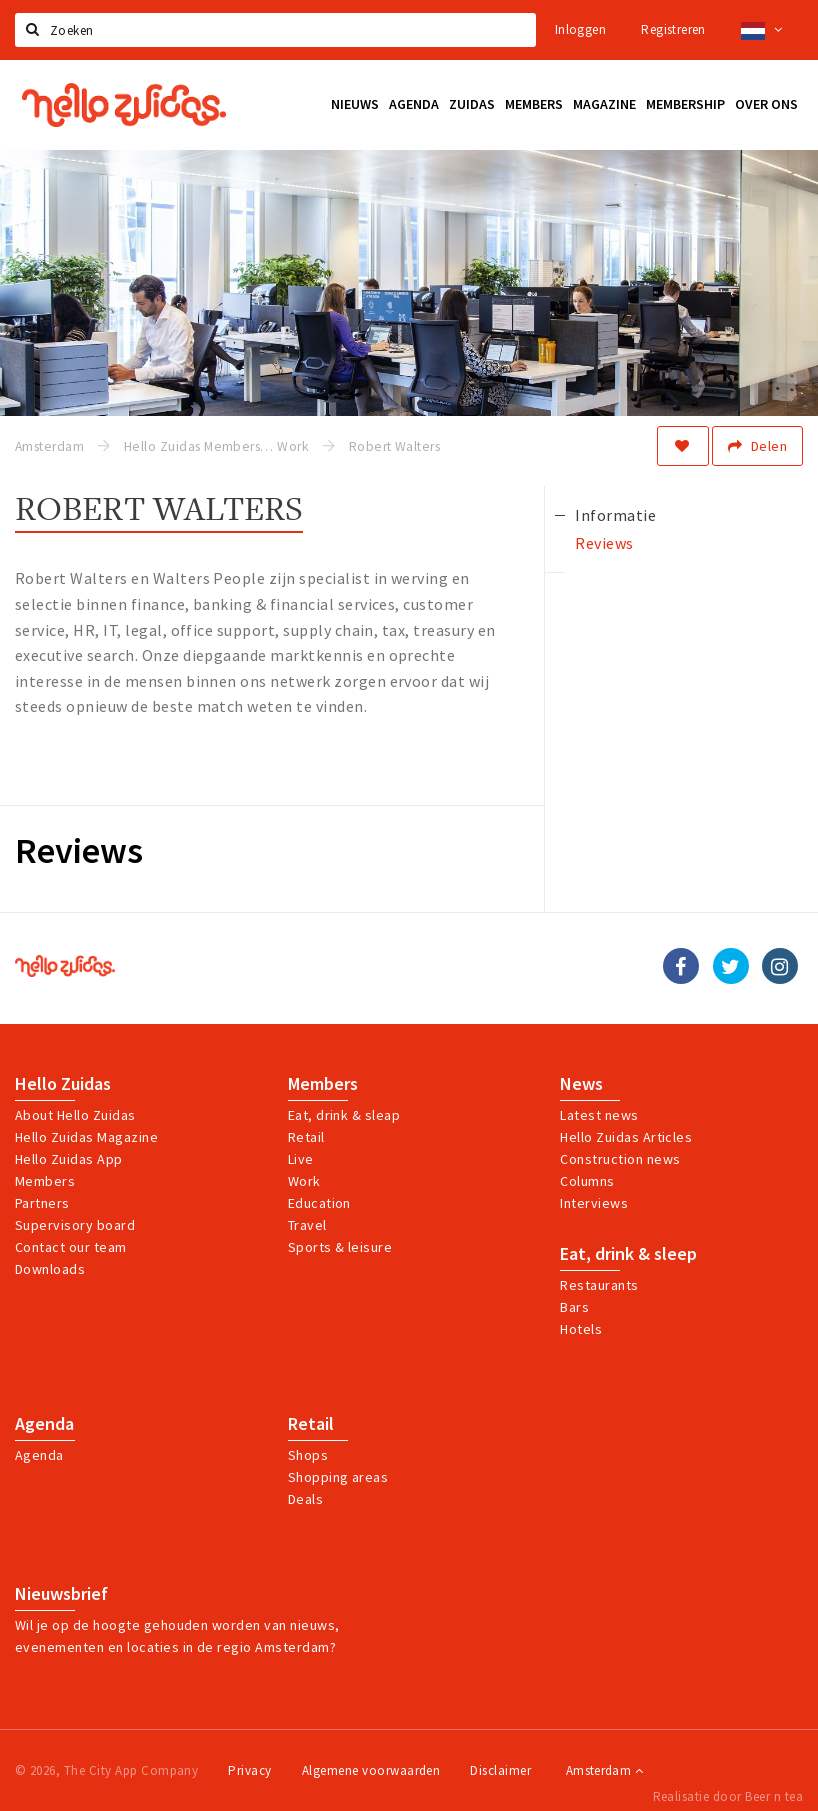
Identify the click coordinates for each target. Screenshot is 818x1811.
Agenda (44, 1424)
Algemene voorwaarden (371, 1770)
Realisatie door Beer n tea (728, 1796)
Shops (308, 1455)
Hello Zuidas (63, 1084)
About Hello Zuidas (75, 1115)
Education (319, 1203)
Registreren (673, 29)
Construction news (620, 1159)
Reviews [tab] (604, 543)
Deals (305, 1499)
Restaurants (599, 1285)
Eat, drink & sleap (344, 1115)
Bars (574, 1307)
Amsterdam (604, 1770)
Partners (42, 1203)
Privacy (249, 1770)
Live (301, 1159)
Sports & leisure (340, 1247)
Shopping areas (338, 1477)
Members (45, 1181)
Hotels (581, 1329)
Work (304, 1181)
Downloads (50, 1269)
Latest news (599, 1115)
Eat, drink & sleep (628, 1254)
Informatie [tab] (615, 515)
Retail (306, 1137)
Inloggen (580, 29)
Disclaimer (500, 1770)
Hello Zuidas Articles (626, 1137)
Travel (307, 1225)
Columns (587, 1181)
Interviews (594, 1203)
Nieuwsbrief (61, 1594)
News (581, 1084)
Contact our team (71, 1247)
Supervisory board (75, 1225)
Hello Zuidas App (69, 1159)
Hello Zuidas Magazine (86, 1137)
